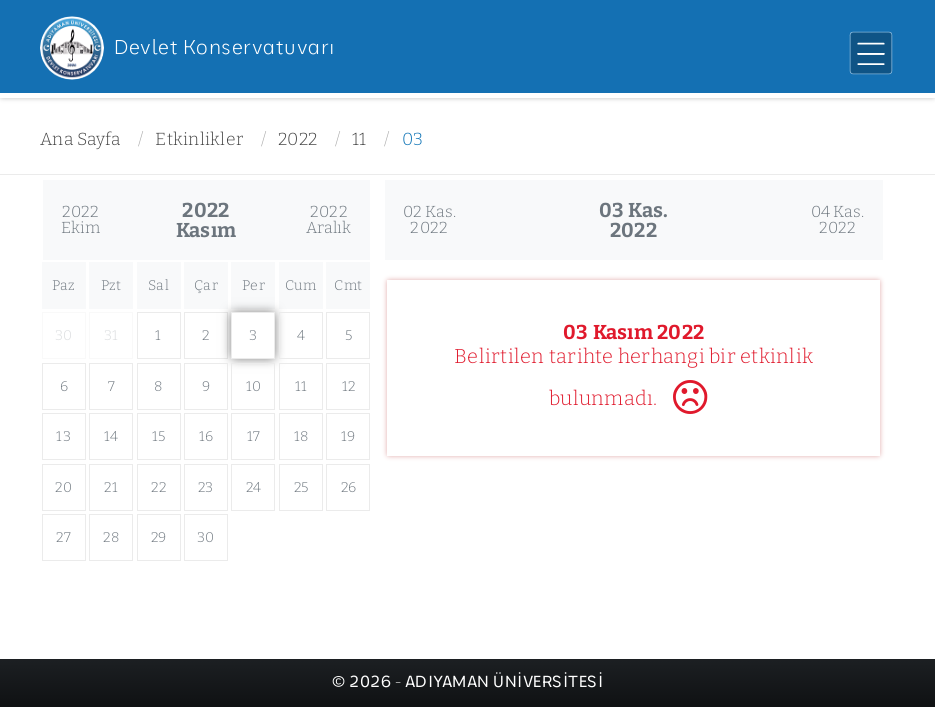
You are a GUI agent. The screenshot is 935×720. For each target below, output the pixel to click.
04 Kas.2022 (838, 219)
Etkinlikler (199, 139)
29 (159, 537)
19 (348, 436)
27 (63, 537)
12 (349, 386)
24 (254, 487)
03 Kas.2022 (634, 220)
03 (413, 139)
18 (301, 436)
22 (158, 487)
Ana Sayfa (80, 139)
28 (111, 537)
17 (254, 436)
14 (111, 436)
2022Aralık (329, 219)
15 (159, 436)
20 (63, 487)
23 (206, 487)
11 (359, 139)
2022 (297, 139)
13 (63, 436)
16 (206, 436)
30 (206, 537)
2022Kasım (206, 220)
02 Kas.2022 (430, 219)
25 (301, 487)
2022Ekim (81, 219)
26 (349, 487)
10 (254, 386)
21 (111, 487)
